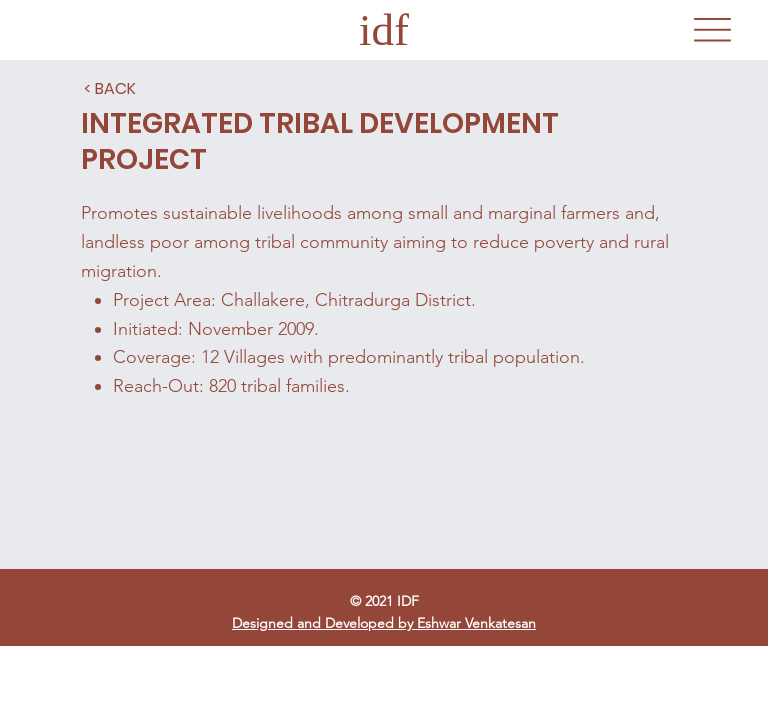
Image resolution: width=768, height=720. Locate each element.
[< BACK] (109, 89)
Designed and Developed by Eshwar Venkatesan (384, 623)
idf (384, 30)
